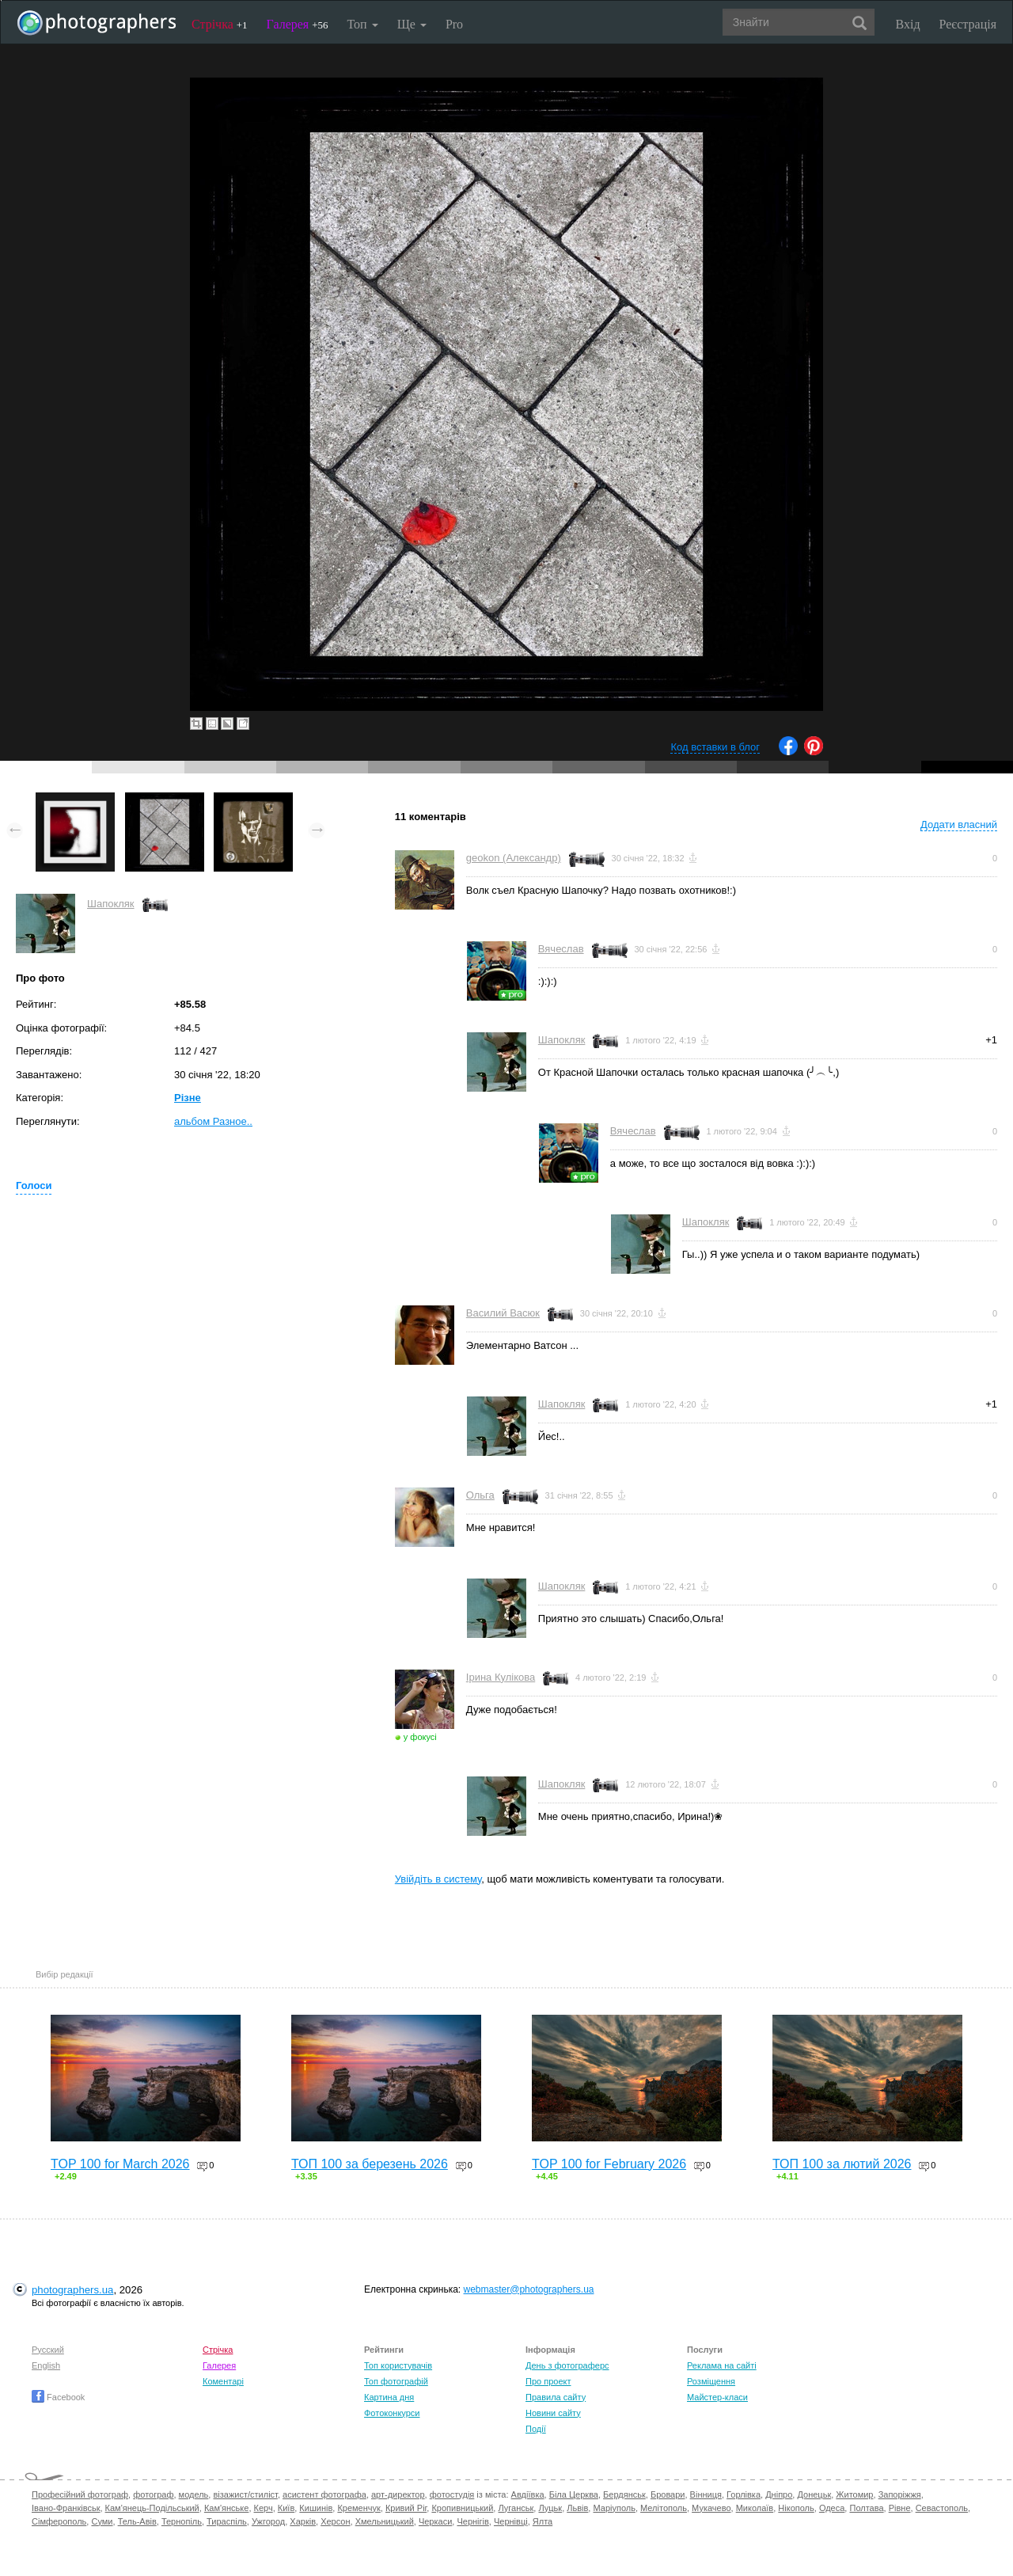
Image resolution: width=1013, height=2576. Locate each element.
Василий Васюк (503, 1313)
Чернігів (472, 2521)
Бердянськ (624, 2494)
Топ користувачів (398, 2365)
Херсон (335, 2521)
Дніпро (778, 2494)
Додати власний (958, 824)
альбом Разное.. (213, 1121)
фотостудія (452, 2494)
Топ (362, 24)
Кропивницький (462, 2508)
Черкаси (435, 2521)
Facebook (58, 2397)
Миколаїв (755, 2508)
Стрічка (220, 24)
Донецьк (814, 2494)
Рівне (900, 2508)
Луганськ (515, 2508)
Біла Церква (573, 2494)
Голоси (33, 1185)
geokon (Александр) (513, 858)
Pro (454, 24)
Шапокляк (111, 904)
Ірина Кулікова (500, 1677)
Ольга (480, 1495)
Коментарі (223, 2381)
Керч (263, 2508)
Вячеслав (561, 949)
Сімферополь (59, 2521)
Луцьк (550, 2508)
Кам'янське (226, 2508)
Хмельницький (384, 2521)
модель (194, 2494)
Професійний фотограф (80, 2494)
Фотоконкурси (391, 2413)
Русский (48, 2349)
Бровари (668, 2494)
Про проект (548, 2381)
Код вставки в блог (715, 747)
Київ (286, 2508)
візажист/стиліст (245, 2494)
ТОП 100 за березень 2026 (369, 2164)
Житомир (854, 2494)
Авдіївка (527, 2494)
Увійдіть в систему (438, 1879)
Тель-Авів (137, 2521)
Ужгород (268, 2521)
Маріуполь (614, 2508)
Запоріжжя (899, 2494)
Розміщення (711, 2381)
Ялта (542, 2521)
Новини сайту (553, 2413)
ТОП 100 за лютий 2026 (842, 2164)
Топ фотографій (396, 2381)
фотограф (153, 2494)
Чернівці (511, 2521)
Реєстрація (967, 24)
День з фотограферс (567, 2365)
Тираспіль (227, 2521)
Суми (101, 2521)
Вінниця (706, 2494)
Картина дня (389, 2397)
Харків (303, 2521)
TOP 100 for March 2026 (120, 2164)
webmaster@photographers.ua (529, 2289)
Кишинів (315, 2508)
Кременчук (358, 2508)
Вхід (908, 24)
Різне (187, 1098)
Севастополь (942, 2508)
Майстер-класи (717, 2397)
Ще (412, 24)
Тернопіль (181, 2521)
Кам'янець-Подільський (152, 2508)
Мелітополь (663, 2508)
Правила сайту (555, 2397)
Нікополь (796, 2508)
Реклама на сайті (722, 2365)
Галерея (297, 24)
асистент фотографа (324, 2494)
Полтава (866, 2508)
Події (535, 2429)
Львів (577, 2508)
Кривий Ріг (406, 2508)
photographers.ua (72, 2290)
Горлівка (744, 2494)
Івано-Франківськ (66, 2508)
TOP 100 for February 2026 (609, 2164)
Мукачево (711, 2508)
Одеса (831, 2508)
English (46, 2365)
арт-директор (398, 2494)
